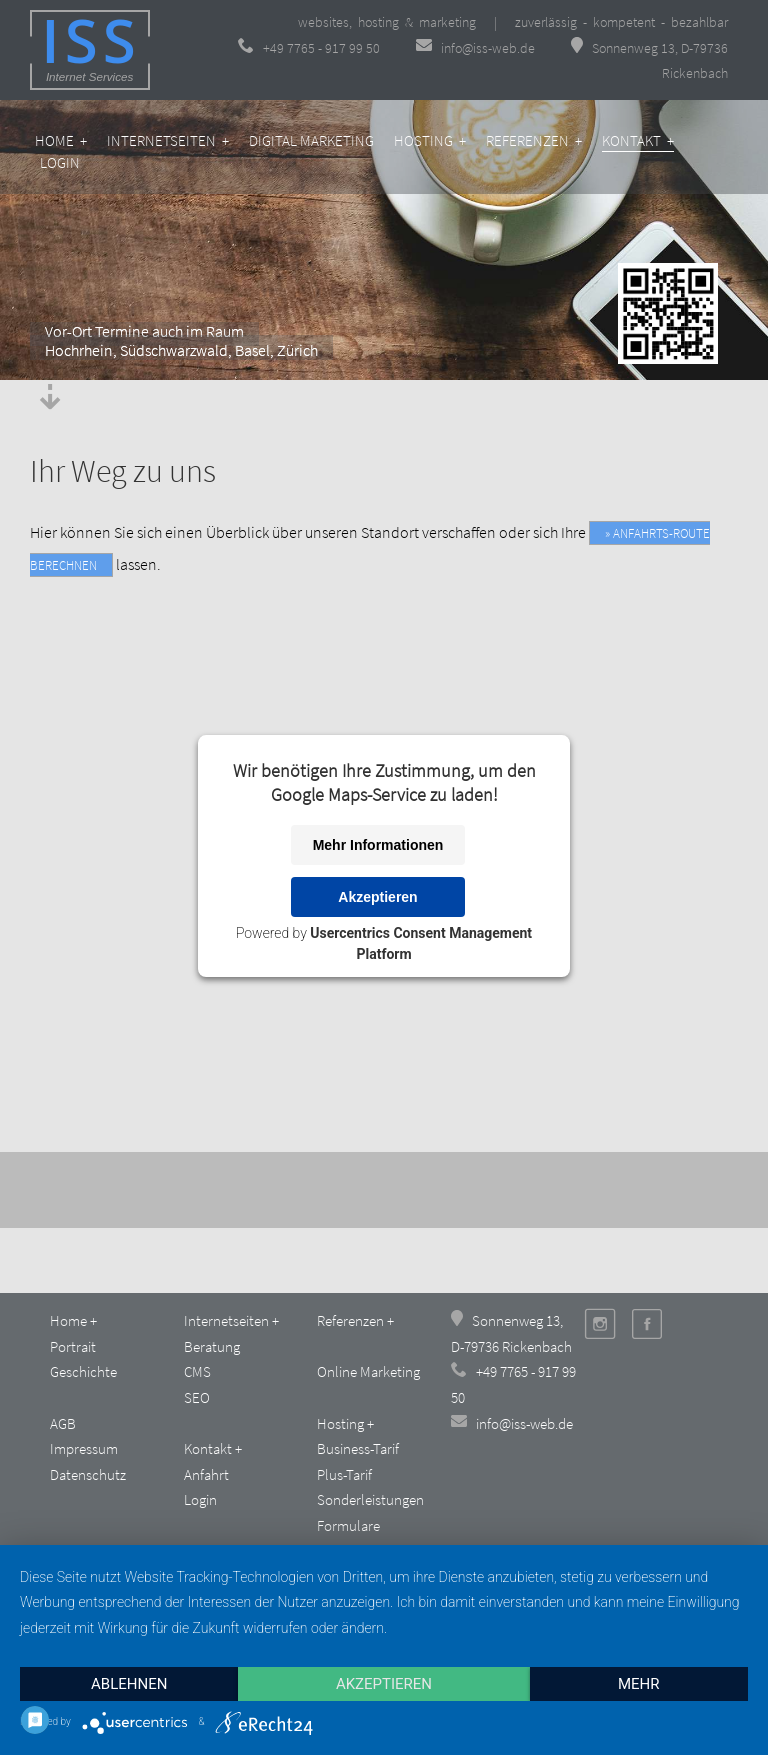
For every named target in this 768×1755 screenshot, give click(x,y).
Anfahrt (206, 1474)
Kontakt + (638, 140)
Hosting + (430, 140)
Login (60, 162)
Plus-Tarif (344, 1474)
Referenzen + (534, 140)
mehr (639, 1684)
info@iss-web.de (477, 48)
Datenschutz (88, 1474)
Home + (61, 140)
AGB (63, 1423)
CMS (197, 1371)
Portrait (73, 1346)
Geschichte (83, 1371)
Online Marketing (368, 1371)
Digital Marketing (311, 140)
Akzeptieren (377, 897)
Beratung (212, 1346)
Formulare (348, 1525)
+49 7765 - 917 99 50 (309, 48)
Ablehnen (129, 1684)
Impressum (84, 1448)
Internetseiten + (168, 140)
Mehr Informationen (378, 845)
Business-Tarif (358, 1448)
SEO (197, 1397)
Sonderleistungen (370, 1499)
